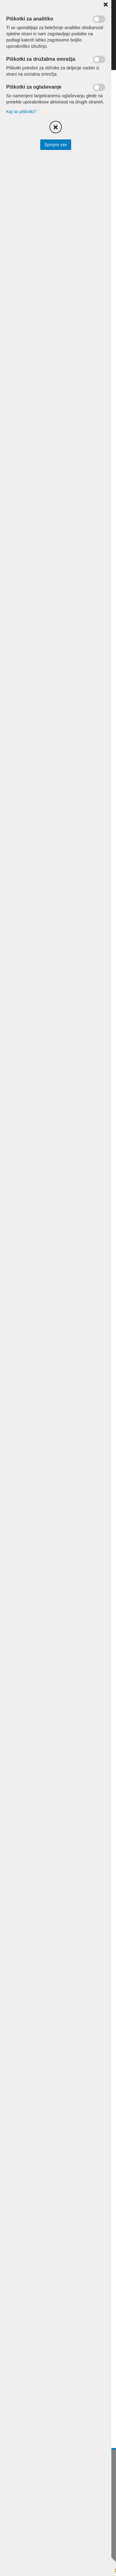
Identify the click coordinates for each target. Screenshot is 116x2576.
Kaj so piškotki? (21, 111)
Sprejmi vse (55, 144)
